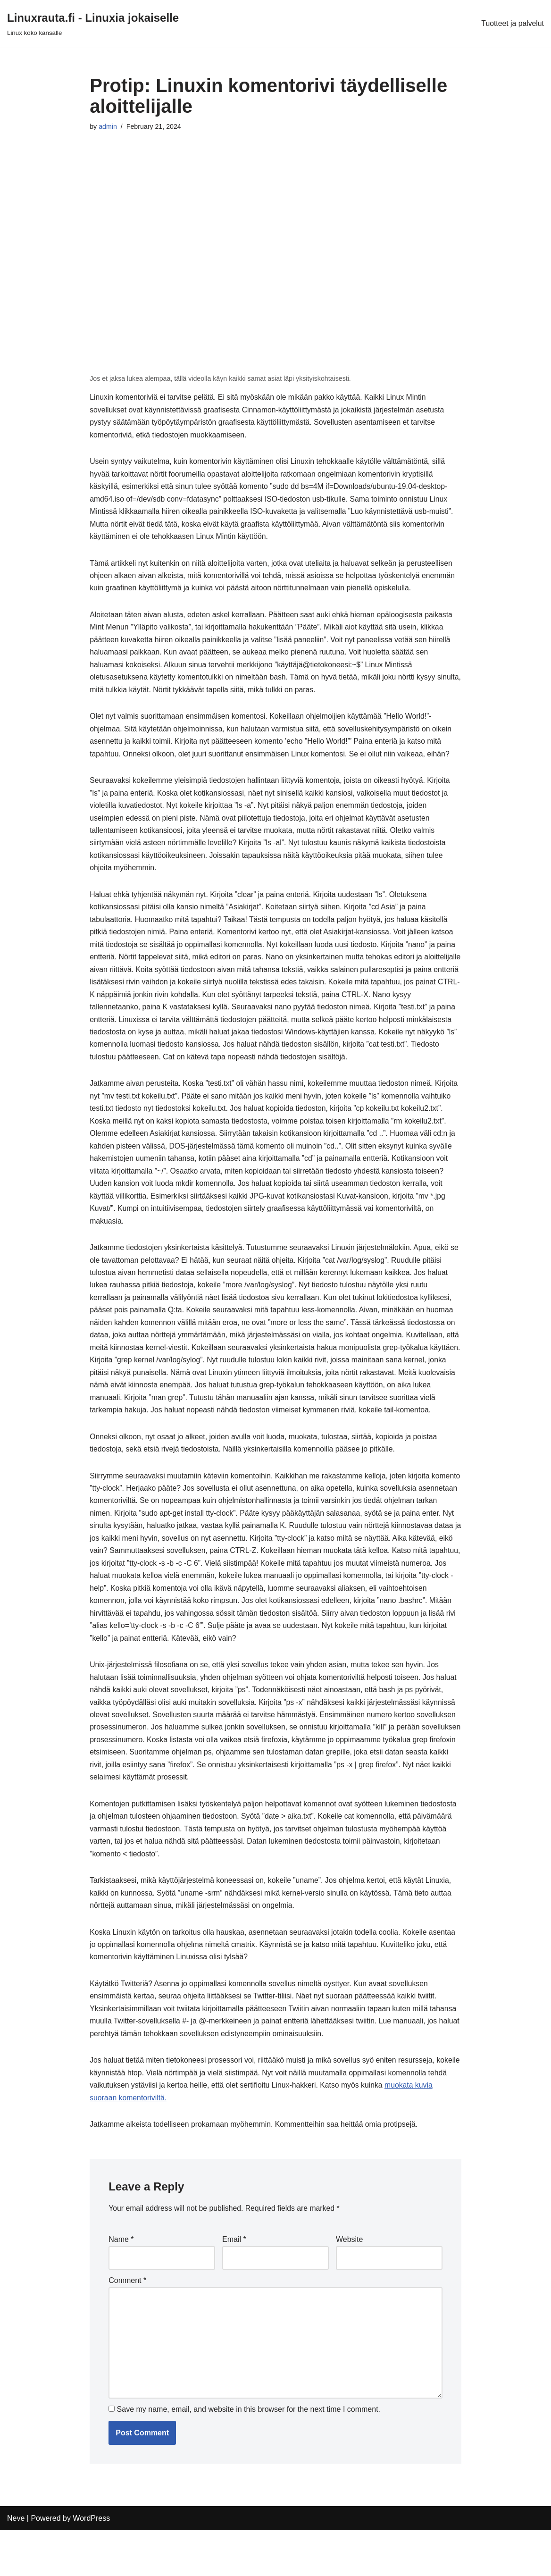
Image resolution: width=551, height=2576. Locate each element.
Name (121, 2282)
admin (108, 127)
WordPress (91, 2564)
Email (234, 2282)
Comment (127, 2323)
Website (349, 2282)
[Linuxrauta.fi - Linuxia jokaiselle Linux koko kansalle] (93, 23)
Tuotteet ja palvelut (512, 23)
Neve (16, 2564)
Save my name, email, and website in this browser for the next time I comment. (248, 2455)
